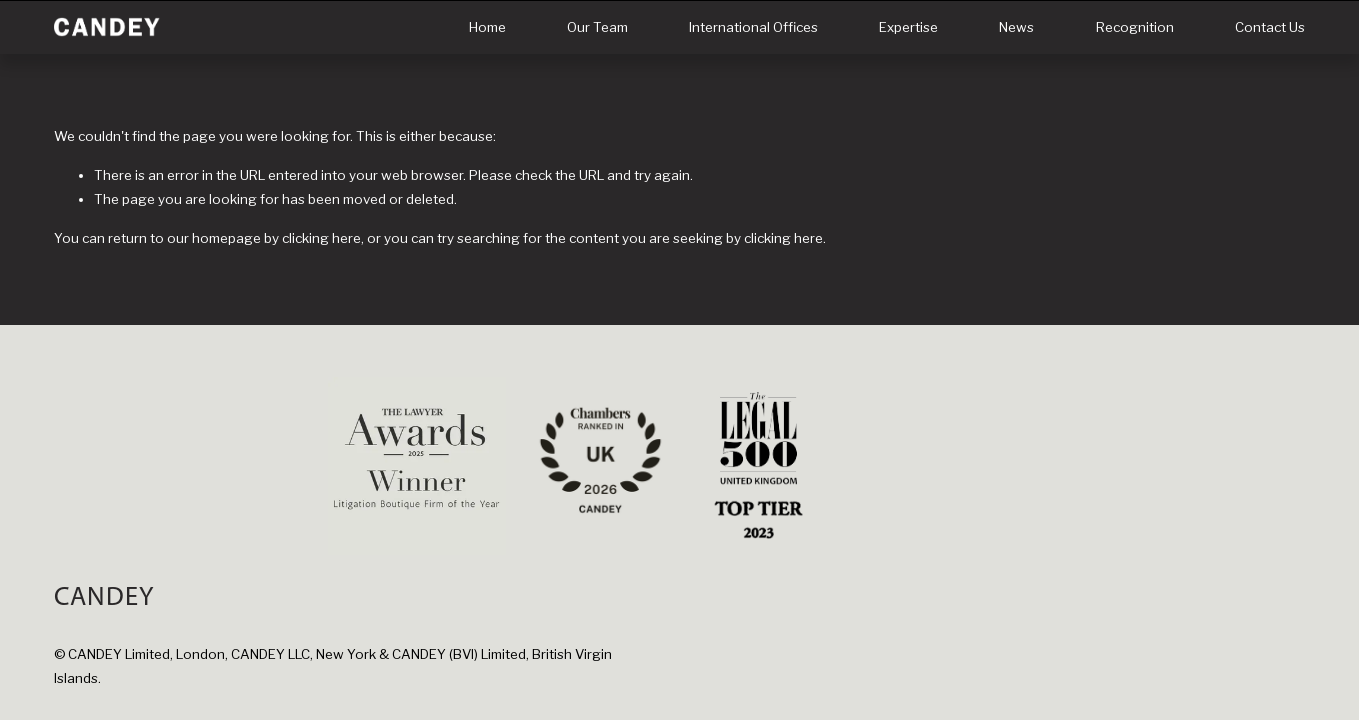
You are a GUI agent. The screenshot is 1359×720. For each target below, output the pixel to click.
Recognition (1135, 27)
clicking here (321, 238)
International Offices (753, 27)
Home (487, 27)
